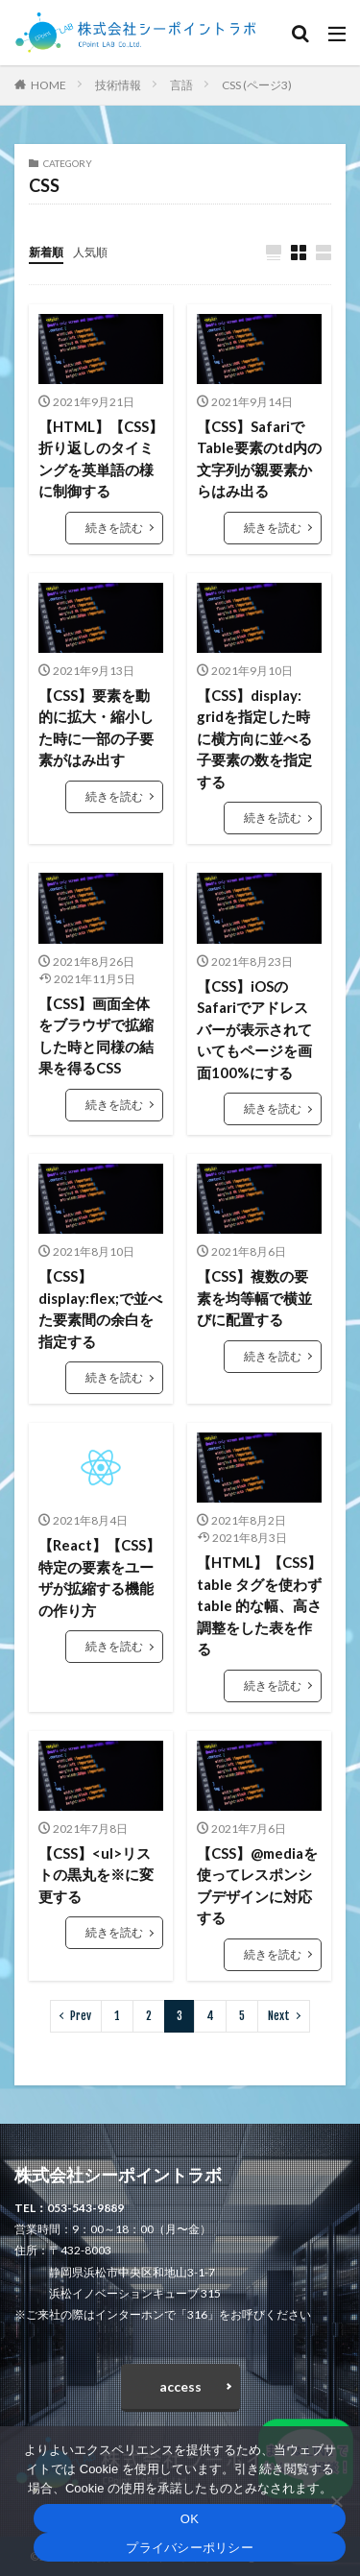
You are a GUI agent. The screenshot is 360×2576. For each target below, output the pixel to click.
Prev (80, 2016)
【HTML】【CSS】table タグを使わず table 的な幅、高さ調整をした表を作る (259, 1605)
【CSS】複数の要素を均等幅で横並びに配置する (254, 1297)
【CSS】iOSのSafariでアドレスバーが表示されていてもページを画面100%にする (254, 1029)
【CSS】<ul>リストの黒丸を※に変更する (96, 1874)
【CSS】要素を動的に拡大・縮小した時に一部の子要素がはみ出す (96, 727)
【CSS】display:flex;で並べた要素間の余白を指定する (100, 1308)
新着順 (46, 252)
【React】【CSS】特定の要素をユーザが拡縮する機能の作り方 (99, 1577)
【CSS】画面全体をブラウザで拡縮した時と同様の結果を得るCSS (96, 1036)
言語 (181, 85)
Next (279, 2016)
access (180, 2386)
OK (189, 2519)
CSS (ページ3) (257, 85)
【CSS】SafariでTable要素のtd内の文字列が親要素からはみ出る (259, 459)
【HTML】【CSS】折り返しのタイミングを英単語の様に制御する (100, 459)
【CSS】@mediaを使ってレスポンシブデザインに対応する (257, 1885)
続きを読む (114, 527)
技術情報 (118, 85)
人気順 (90, 252)
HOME (48, 85)
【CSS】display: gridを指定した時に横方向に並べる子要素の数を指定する (254, 738)
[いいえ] (336, 2501)
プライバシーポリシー (189, 2547)
